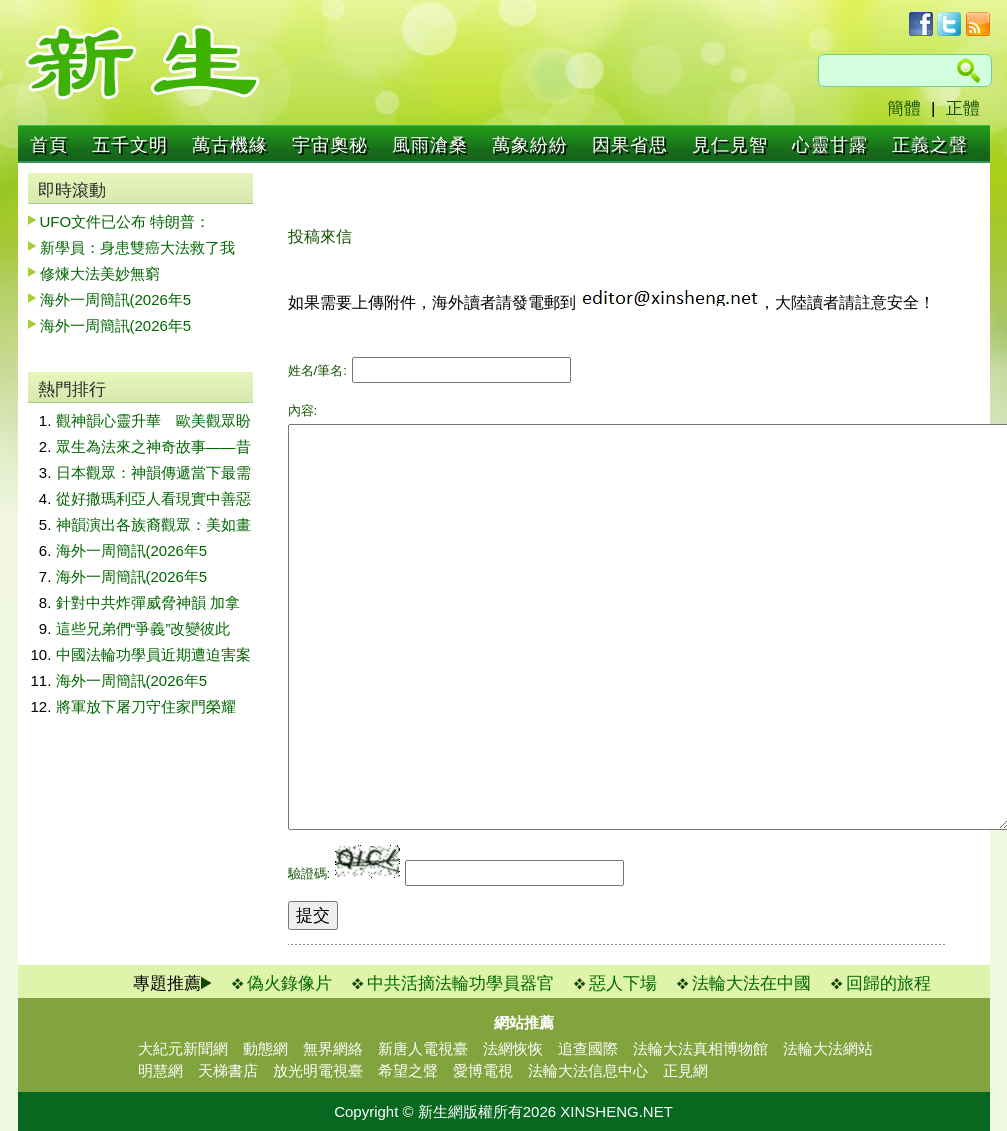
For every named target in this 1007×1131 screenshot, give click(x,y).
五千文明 (130, 145)
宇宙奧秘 (330, 145)
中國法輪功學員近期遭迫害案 (153, 654)
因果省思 (630, 145)
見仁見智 (730, 145)
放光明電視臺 (318, 1070)
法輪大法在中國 (751, 983)
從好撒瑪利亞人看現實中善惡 (153, 498)
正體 (963, 108)
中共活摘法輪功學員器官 (460, 983)
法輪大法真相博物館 (700, 1048)
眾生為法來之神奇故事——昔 (153, 446)
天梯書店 (228, 1070)
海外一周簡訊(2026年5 (116, 299)
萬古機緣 (230, 145)
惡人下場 (623, 983)
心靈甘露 (830, 145)
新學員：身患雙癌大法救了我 (137, 247)
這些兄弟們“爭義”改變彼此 (143, 628)
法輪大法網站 (828, 1048)
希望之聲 (408, 1070)
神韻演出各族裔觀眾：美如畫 (153, 524)
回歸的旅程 (888, 983)
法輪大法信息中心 (588, 1070)
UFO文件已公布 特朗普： (125, 221)
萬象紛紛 (530, 145)
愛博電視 (483, 1070)
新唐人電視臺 (423, 1048)
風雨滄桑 (430, 145)
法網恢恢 (513, 1048)
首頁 (49, 145)
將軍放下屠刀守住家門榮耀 (146, 706)
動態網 (265, 1048)
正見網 (685, 1070)
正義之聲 (930, 145)
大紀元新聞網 (183, 1048)
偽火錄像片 (289, 983)
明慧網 (160, 1070)
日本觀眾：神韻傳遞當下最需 (153, 472)
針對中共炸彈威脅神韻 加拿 (148, 602)
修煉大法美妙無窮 (100, 273)
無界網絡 (333, 1048)
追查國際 (588, 1048)
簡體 (904, 108)
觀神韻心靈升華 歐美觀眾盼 (153, 420)
